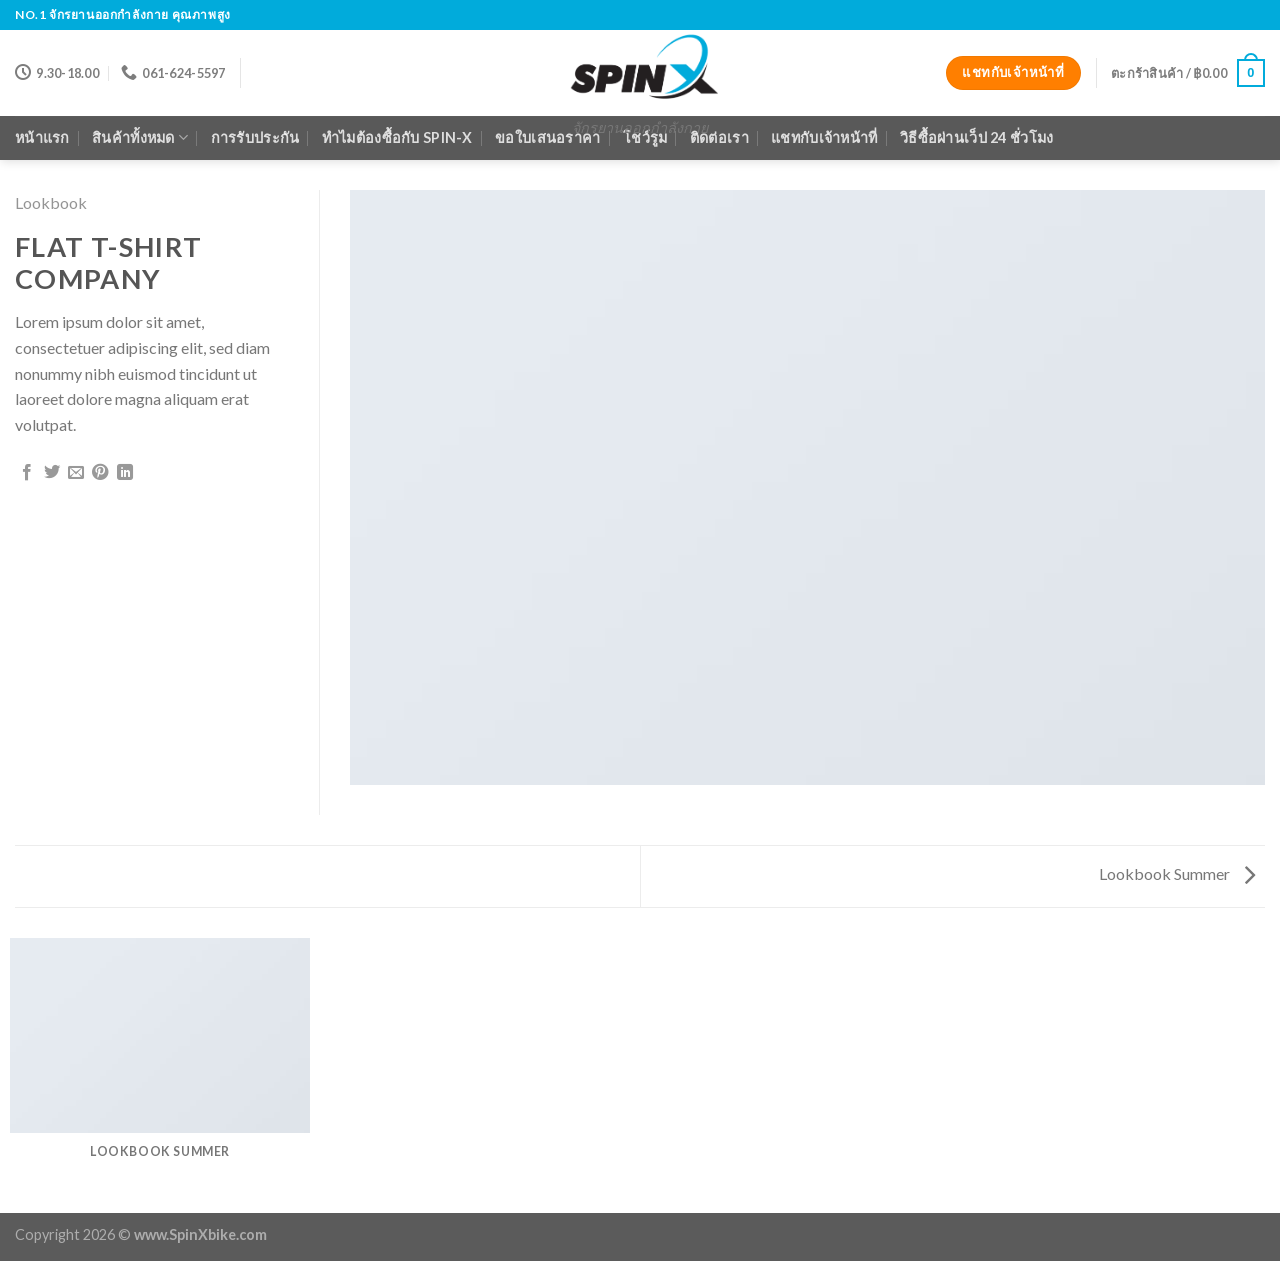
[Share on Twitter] (52, 473)
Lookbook (51, 202)
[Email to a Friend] (76, 473)
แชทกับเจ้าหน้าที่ (824, 137)
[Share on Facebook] (27, 473)
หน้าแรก (42, 137)
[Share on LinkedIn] (125, 473)
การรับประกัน (255, 137)
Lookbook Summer (1177, 873)
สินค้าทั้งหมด (140, 137)
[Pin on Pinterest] (100, 473)
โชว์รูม (645, 137)
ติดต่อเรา (719, 137)
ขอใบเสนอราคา (547, 137)
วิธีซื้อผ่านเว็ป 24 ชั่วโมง (976, 137)
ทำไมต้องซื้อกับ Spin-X (397, 137)
